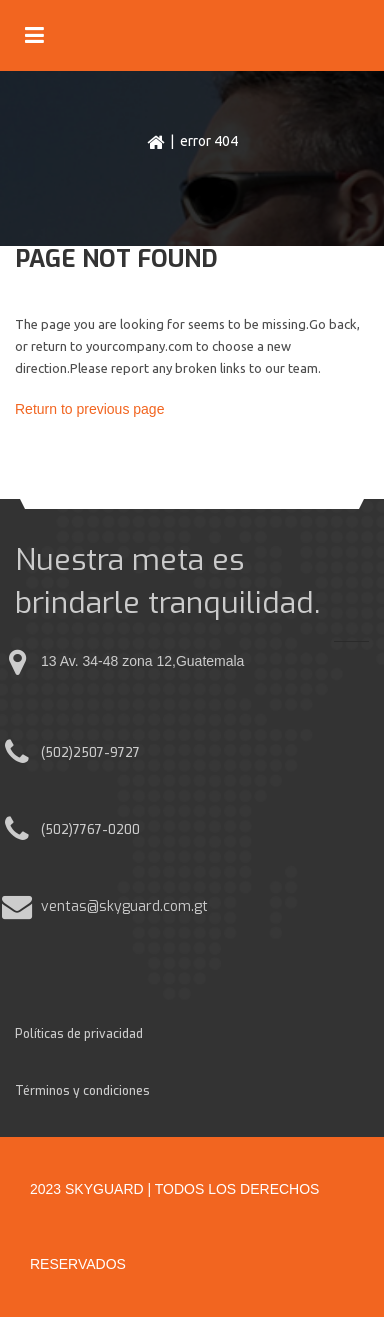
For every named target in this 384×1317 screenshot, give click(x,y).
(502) (57, 753)
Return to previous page (89, 409)
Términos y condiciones (82, 1091)
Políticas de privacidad (79, 1034)
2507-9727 (106, 753)
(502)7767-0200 (90, 830)
